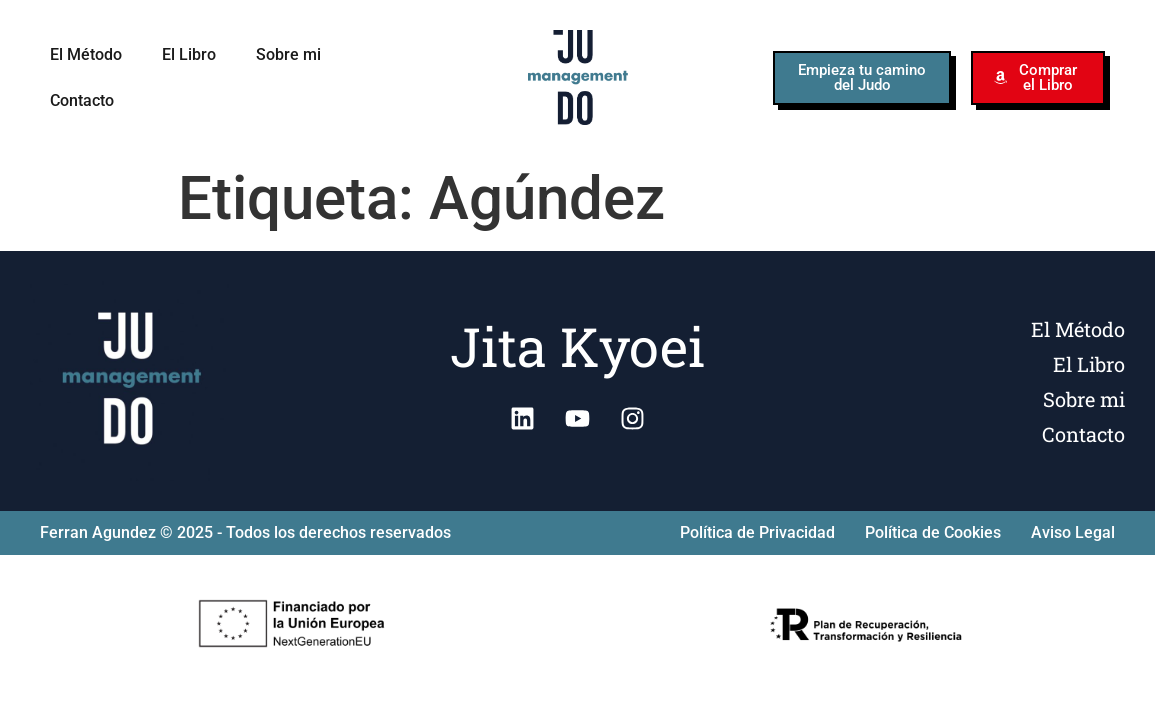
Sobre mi (288, 54)
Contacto (82, 100)
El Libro (189, 54)
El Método (86, 54)
